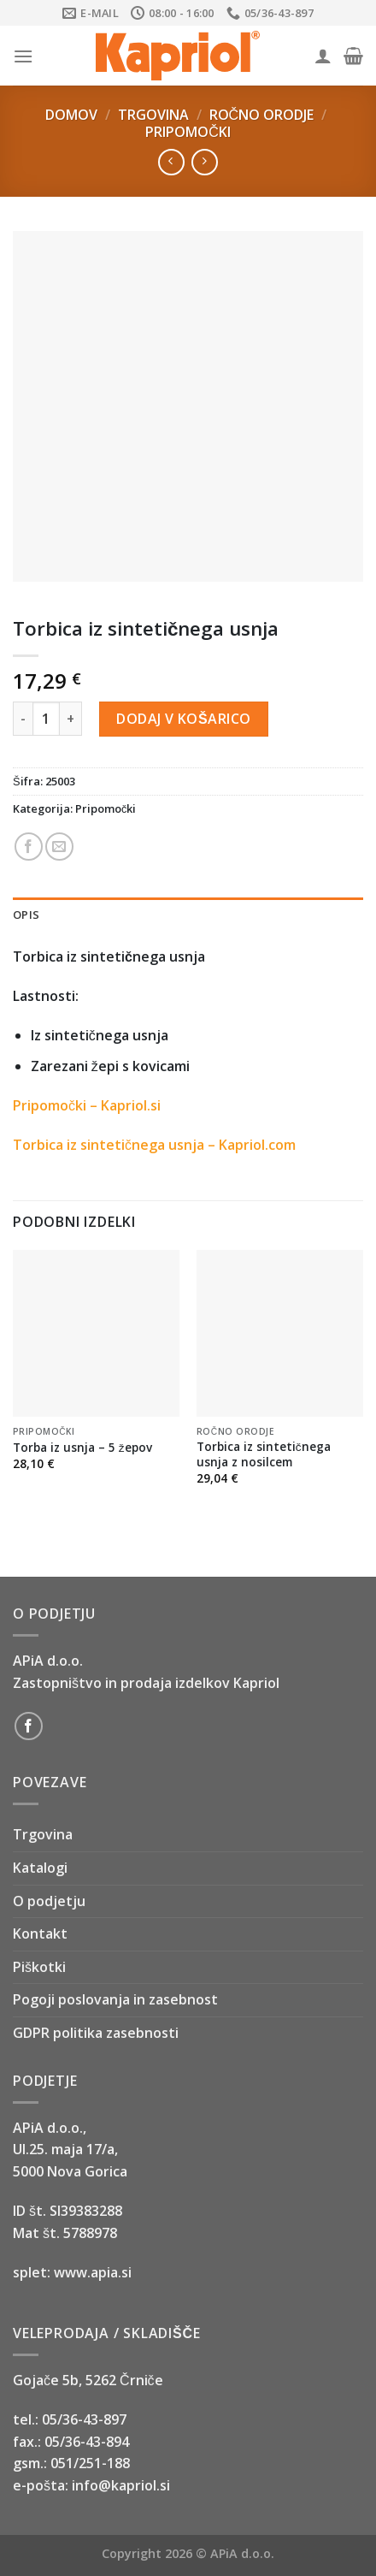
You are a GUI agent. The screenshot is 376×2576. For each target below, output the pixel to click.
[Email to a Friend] (59, 846)
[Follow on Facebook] (29, 1726)
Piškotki (39, 1966)
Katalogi (40, 1867)
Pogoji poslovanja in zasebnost (115, 1999)
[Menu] (23, 56)
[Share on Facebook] (29, 846)
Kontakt (40, 1933)
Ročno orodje (261, 114)
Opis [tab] (26, 914)
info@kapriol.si (121, 2485)
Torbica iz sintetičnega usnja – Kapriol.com (154, 1144)
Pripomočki (188, 131)
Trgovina (153, 114)
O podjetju (49, 1901)
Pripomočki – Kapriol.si (87, 1105)
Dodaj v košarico (183, 718)
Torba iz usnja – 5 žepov (82, 1447)
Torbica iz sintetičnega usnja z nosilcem (264, 1454)
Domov (71, 114)
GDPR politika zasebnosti (96, 2032)
